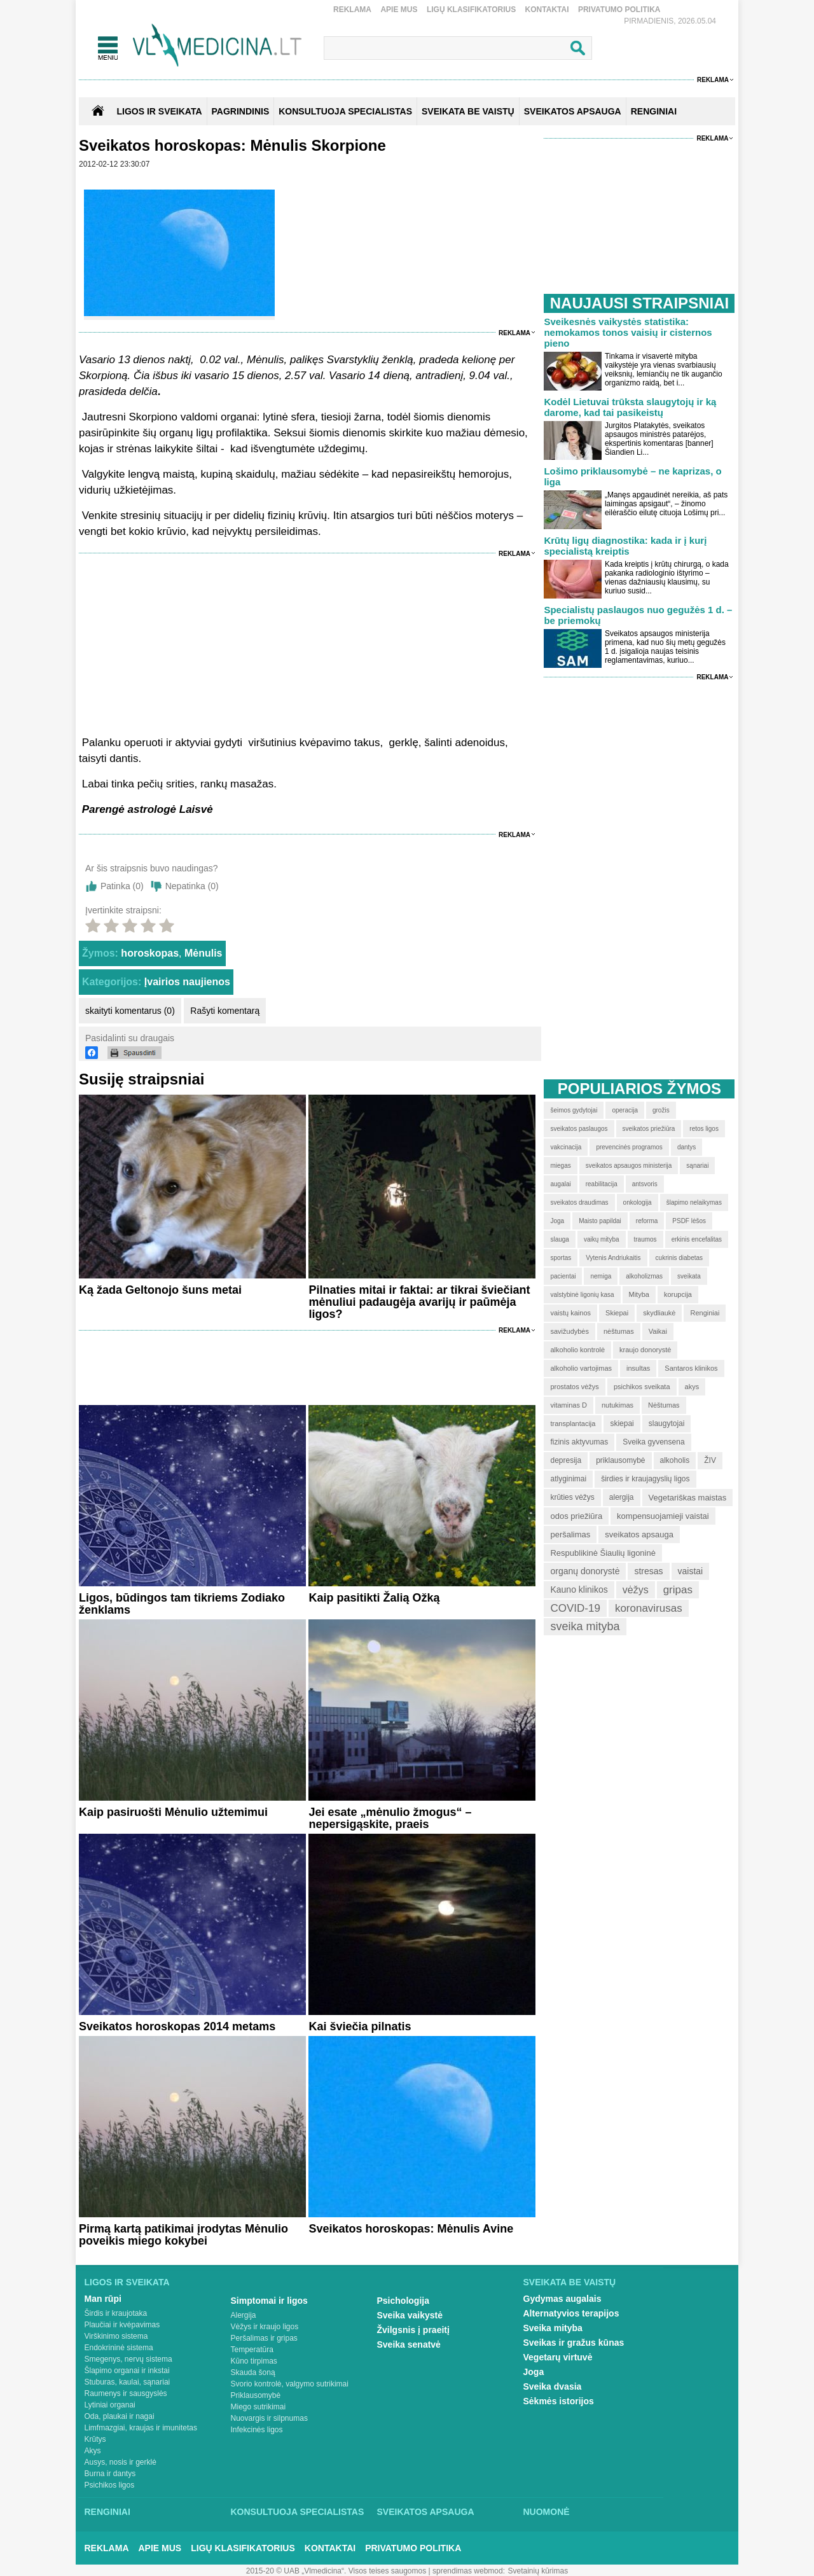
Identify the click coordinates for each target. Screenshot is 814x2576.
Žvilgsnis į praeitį (413, 2330)
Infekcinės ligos (257, 2429)
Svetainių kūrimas (538, 2570)
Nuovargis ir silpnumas (269, 2418)
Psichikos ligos (110, 2485)
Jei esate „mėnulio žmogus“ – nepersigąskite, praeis (389, 1818)
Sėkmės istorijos (558, 2401)
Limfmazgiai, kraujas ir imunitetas (141, 2427)
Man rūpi (103, 2299)
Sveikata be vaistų (569, 2282)
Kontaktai (547, 9)
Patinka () (122, 886)
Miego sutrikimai (258, 2406)
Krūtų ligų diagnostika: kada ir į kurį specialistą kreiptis (625, 546)
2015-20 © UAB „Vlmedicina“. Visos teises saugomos (336, 2570)
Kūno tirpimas (254, 2361)
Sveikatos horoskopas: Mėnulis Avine (410, 2228)
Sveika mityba (553, 2328)
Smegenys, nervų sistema (128, 2359)
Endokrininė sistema (119, 2347)
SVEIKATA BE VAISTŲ (468, 111)
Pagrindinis (241, 111)
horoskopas (150, 953)
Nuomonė (546, 2512)
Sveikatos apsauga (425, 2512)
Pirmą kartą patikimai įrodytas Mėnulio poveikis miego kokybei (183, 2234)
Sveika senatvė (409, 2344)
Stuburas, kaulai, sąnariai (127, 2382)
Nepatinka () (192, 886)
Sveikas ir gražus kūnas (573, 2342)
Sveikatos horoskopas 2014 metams (177, 2026)
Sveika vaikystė (410, 2315)
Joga (533, 2372)
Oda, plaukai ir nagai (120, 2416)
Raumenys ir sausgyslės (126, 2393)
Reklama (352, 9)
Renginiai (107, 2512)
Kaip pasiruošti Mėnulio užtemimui (173, 1812)
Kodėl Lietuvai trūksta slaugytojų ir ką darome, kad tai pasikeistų (630, 407)
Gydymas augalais (562, 2299)
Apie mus (398, 9)
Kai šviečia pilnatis (359, 2026)
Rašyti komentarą (224, 1011)
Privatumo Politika (619, 9)
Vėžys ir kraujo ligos (265, 2326)
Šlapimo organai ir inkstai (127, 2370)
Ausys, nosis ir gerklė (120, 2462)
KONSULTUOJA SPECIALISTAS (345, 111)
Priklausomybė (256, 2395)
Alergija (243, 2315)
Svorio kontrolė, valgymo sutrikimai (289, 2383)
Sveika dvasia (552, 2386)
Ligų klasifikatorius (471, 9)
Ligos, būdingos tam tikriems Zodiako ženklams (182, 1603)
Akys (93, 2450)
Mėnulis (203, 953)
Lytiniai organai (110, 2404)
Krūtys (95, 2439)
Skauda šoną (253, 2372)
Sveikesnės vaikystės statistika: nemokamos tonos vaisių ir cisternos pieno (628, 332)
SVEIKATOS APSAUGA (572, 111)
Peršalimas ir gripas (264, 2338)
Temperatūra (252, 2349)
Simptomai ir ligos (269, 2301)
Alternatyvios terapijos (571, 2313)
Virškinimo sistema (116, 2336)
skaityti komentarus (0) (130, 1011)
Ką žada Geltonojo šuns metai (160, 1290)
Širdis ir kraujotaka (116, 2313)
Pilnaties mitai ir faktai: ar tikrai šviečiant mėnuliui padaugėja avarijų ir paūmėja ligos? (419, 1302)
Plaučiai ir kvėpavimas (122, 2324)
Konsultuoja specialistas (297, 2512)
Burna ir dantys (110, 2473)
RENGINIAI (654, 111)
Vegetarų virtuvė (558, 2357)
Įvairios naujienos (187, 981)
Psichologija (403, 2301)
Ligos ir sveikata (159, 111)
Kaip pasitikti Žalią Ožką (373, 1597)
